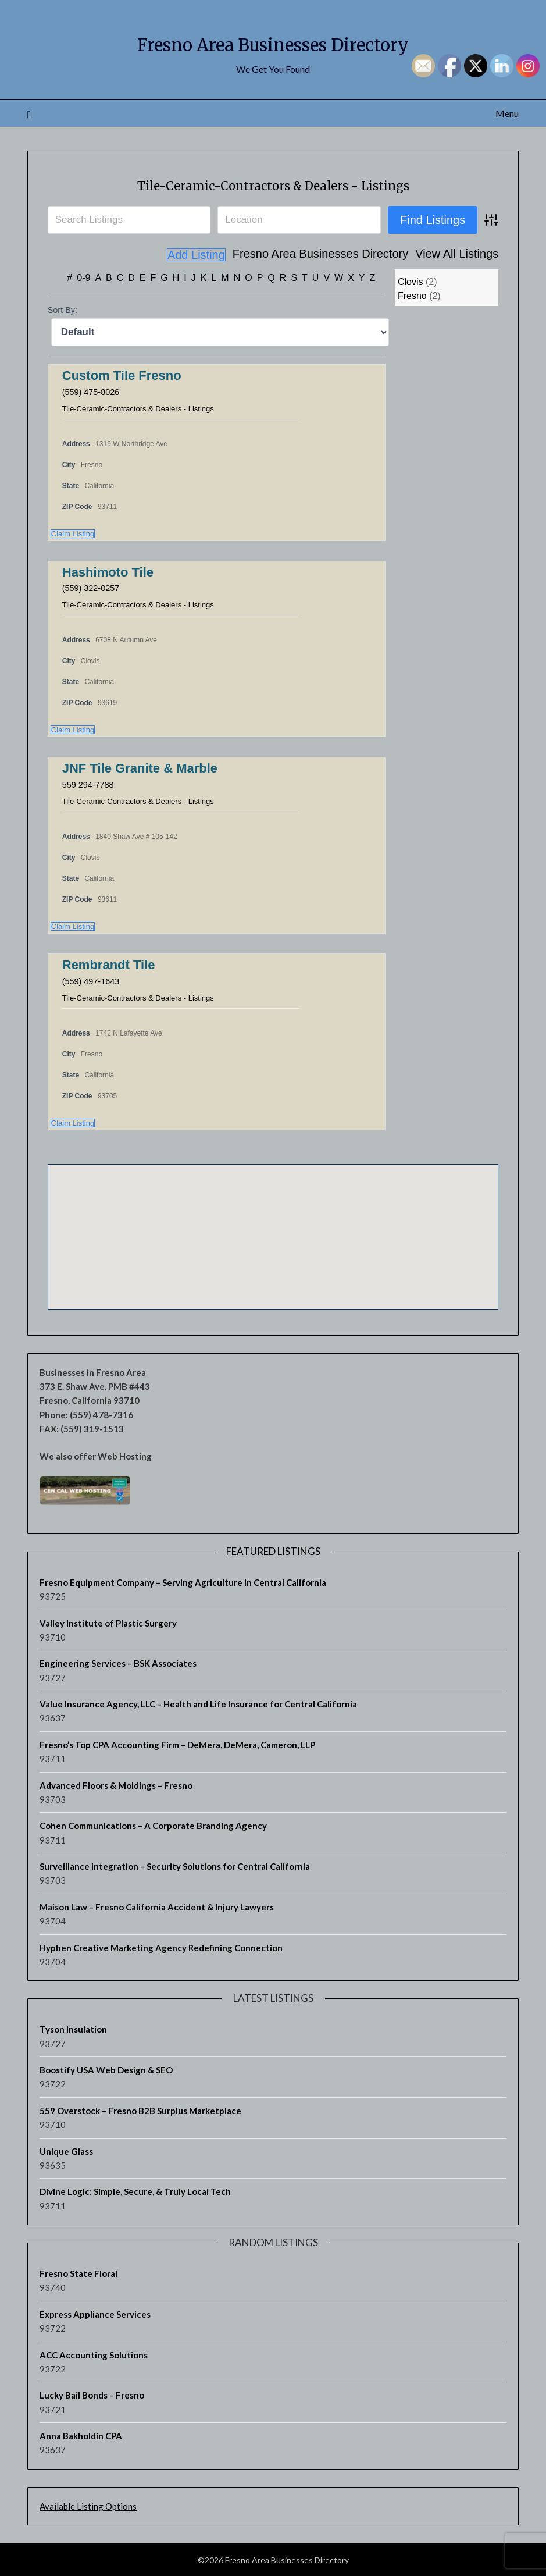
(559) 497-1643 (94, 980)
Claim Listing (72, 533)
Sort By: (62, 309)
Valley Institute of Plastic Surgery (108, 1622)
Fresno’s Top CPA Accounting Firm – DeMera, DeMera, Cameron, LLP (177, 1744)
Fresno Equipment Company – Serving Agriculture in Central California (183, 1582)
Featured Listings (273, 1551)
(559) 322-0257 (94, 587)
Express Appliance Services (95, 2313)
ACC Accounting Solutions (94, 2354)
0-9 (83, 277)
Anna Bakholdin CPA (81, 2435)
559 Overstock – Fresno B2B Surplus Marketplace (140, 2110)
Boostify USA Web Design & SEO (106, 2069)
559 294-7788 (91, 784)
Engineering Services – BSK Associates (118, 1662)
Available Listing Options (88, 2505)
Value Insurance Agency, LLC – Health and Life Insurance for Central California (198, 1703)
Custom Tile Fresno (121, 375)
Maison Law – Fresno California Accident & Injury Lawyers (157, 1906)
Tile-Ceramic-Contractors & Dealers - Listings (273, 184)
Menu (507, 113)
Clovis (410, 281)
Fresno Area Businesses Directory (273, 41)
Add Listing (469, 254)
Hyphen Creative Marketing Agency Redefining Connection (161, 1947)
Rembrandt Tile (108, 964)
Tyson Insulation (73, 2028)
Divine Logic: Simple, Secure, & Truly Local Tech (135, 2191)
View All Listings (391, 254)
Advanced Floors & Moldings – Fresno (116, 1785)
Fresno (412, 295)
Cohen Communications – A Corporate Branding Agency (153, 1825)
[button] (189, 1183)
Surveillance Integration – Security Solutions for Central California (175, 1865)
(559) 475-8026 (94, 391)
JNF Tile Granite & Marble (139, 767)
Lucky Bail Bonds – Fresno (92, 2394)
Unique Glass (66, 2151)
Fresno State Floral (78, 2273)
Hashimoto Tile (108, 571)
